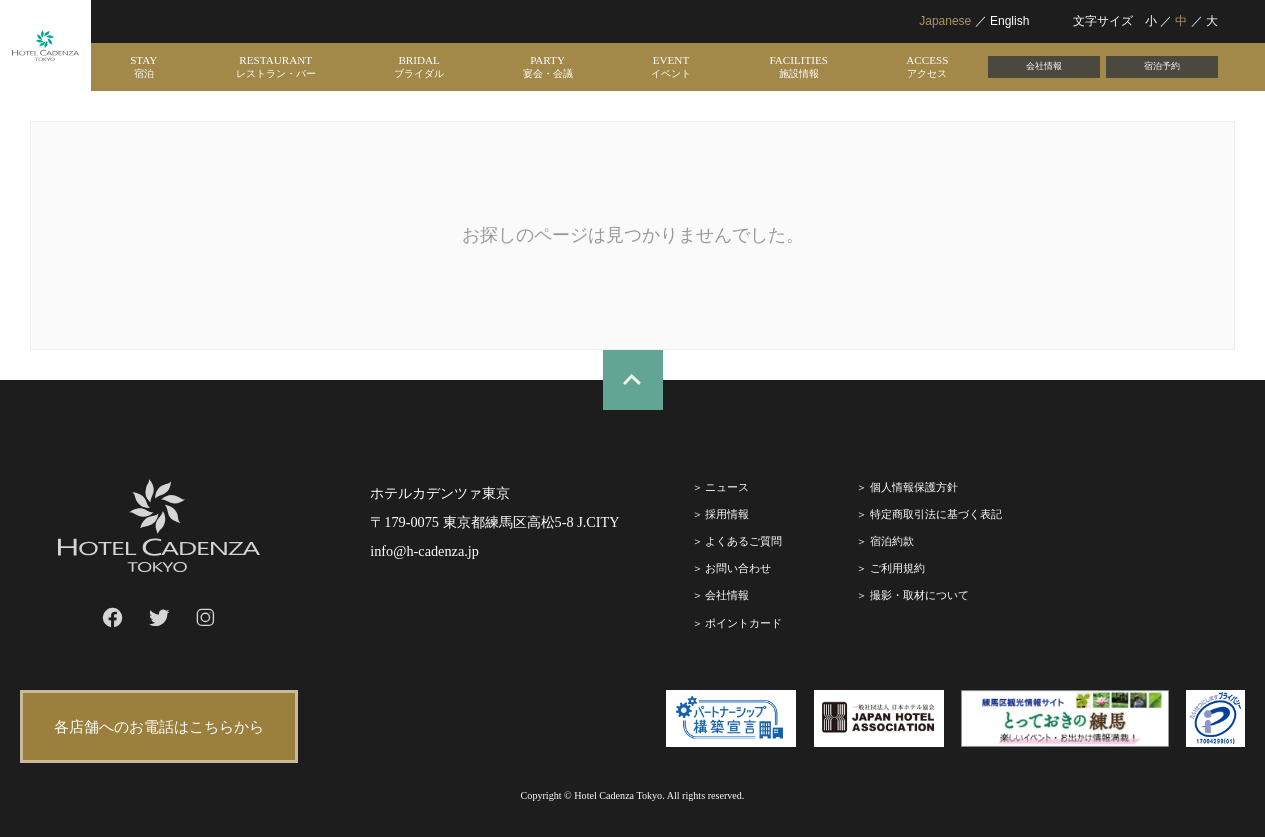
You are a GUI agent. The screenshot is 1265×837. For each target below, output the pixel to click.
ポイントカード (743, 623)
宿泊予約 (1162, 66)
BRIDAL (419, 67)
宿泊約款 (892, 541)
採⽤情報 (727, 514)
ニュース (727, 487)
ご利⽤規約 (897, 568)
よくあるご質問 (743, 541)
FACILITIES (798, 67)
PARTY (548, 67)
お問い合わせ (738, 568)
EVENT (671, 67)
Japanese (945, 21)
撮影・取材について (919, 595)
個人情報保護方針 (914, 487)
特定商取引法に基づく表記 (936, 514)
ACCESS (927, 67)
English (1009, 21)
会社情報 (1044, 66)
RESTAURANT (276, 67)
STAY (143, 67)
